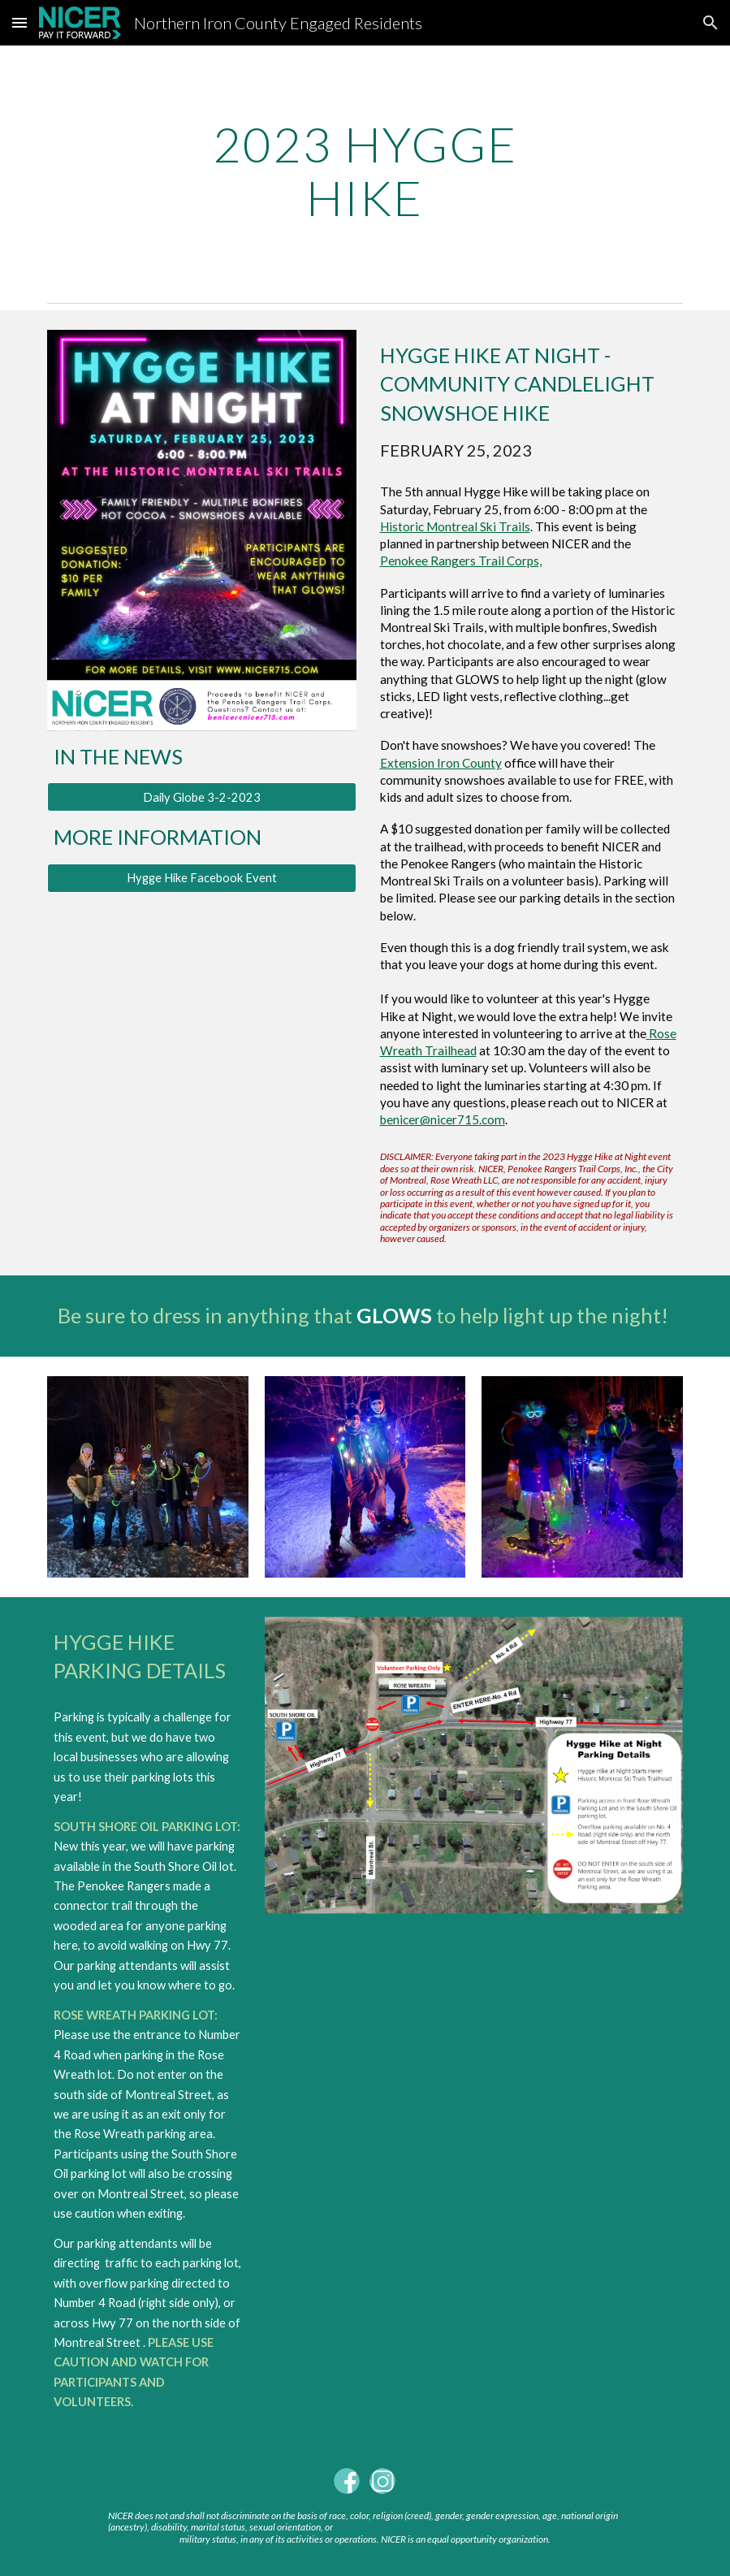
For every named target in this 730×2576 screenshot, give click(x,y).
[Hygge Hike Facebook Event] (202, 878)
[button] (19, 22)
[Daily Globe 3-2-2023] (202, 797)
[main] (365, 170)
